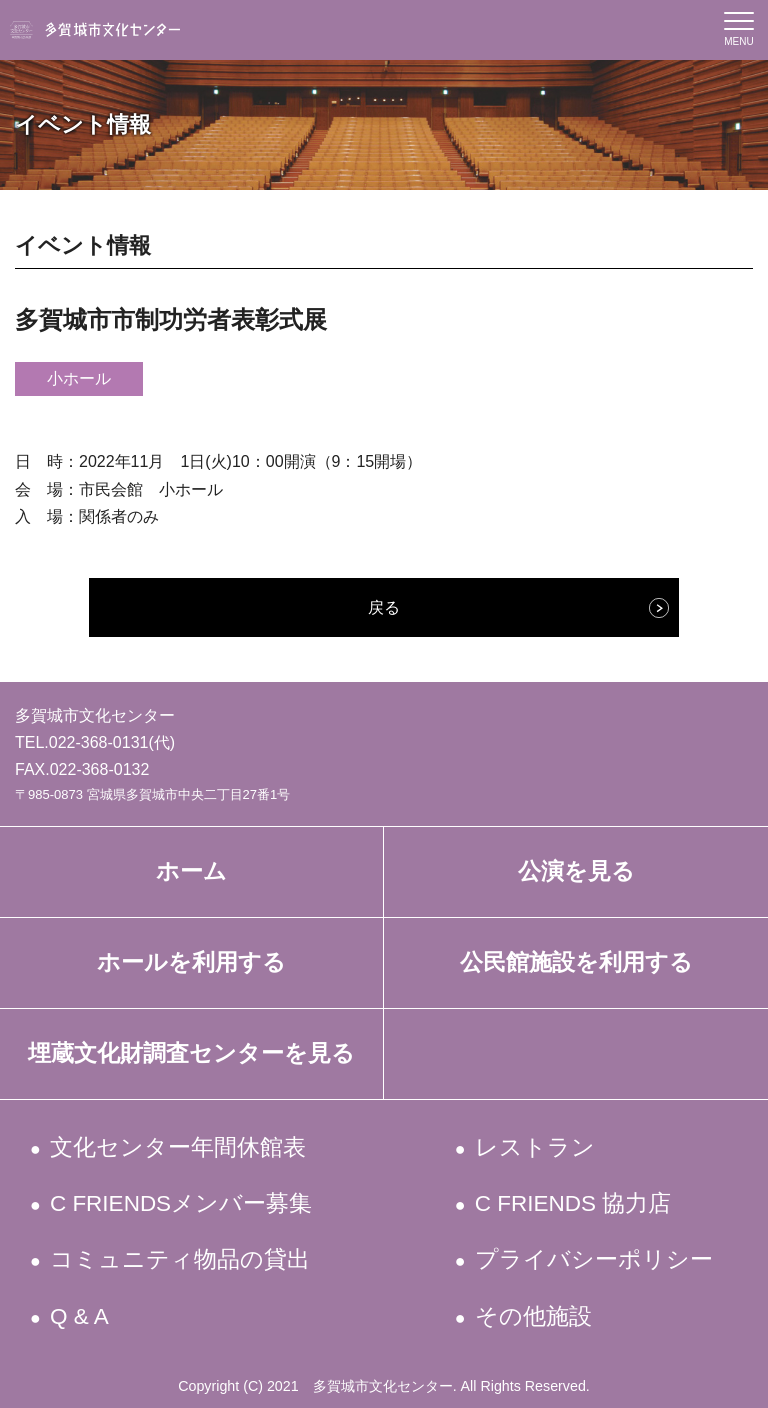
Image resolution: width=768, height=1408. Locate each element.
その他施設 (534, 1316)
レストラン (535, 1147)
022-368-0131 (99, 742)
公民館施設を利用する (576, 962)
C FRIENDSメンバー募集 (183, 1203)
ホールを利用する (191, 962)
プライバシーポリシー (594, 1259)
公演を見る (576, 871)
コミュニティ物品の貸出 (181, 1259)
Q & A (81, 1316)
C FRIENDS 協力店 (574, 1203)
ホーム (191, 871)
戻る (384, 607)
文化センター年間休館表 (179, 1147)
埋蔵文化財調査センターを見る (191, 1053)
